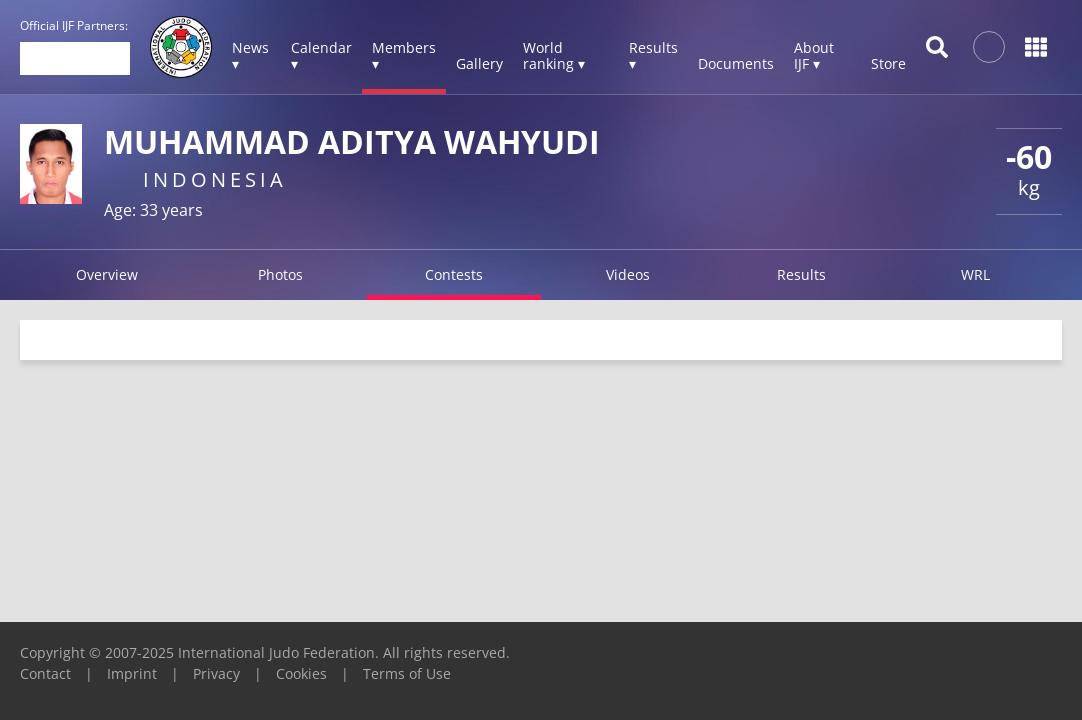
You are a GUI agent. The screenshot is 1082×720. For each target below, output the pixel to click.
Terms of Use (407, 673)
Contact (45, 673)
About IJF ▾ (814, 55)
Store (888, 63)
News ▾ (250, 55)
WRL (975, 274)
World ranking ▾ (554, 55)
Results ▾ (653, 55)
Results (801, 274)
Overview (107, 274)
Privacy (216, 673)
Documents (736, 63)
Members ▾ (404, 55)
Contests (454, 274)
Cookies (301, 673)
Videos (628, 274)
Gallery (479, 63)
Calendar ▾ (321, 55)
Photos (280, 274)
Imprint (132, 673)
